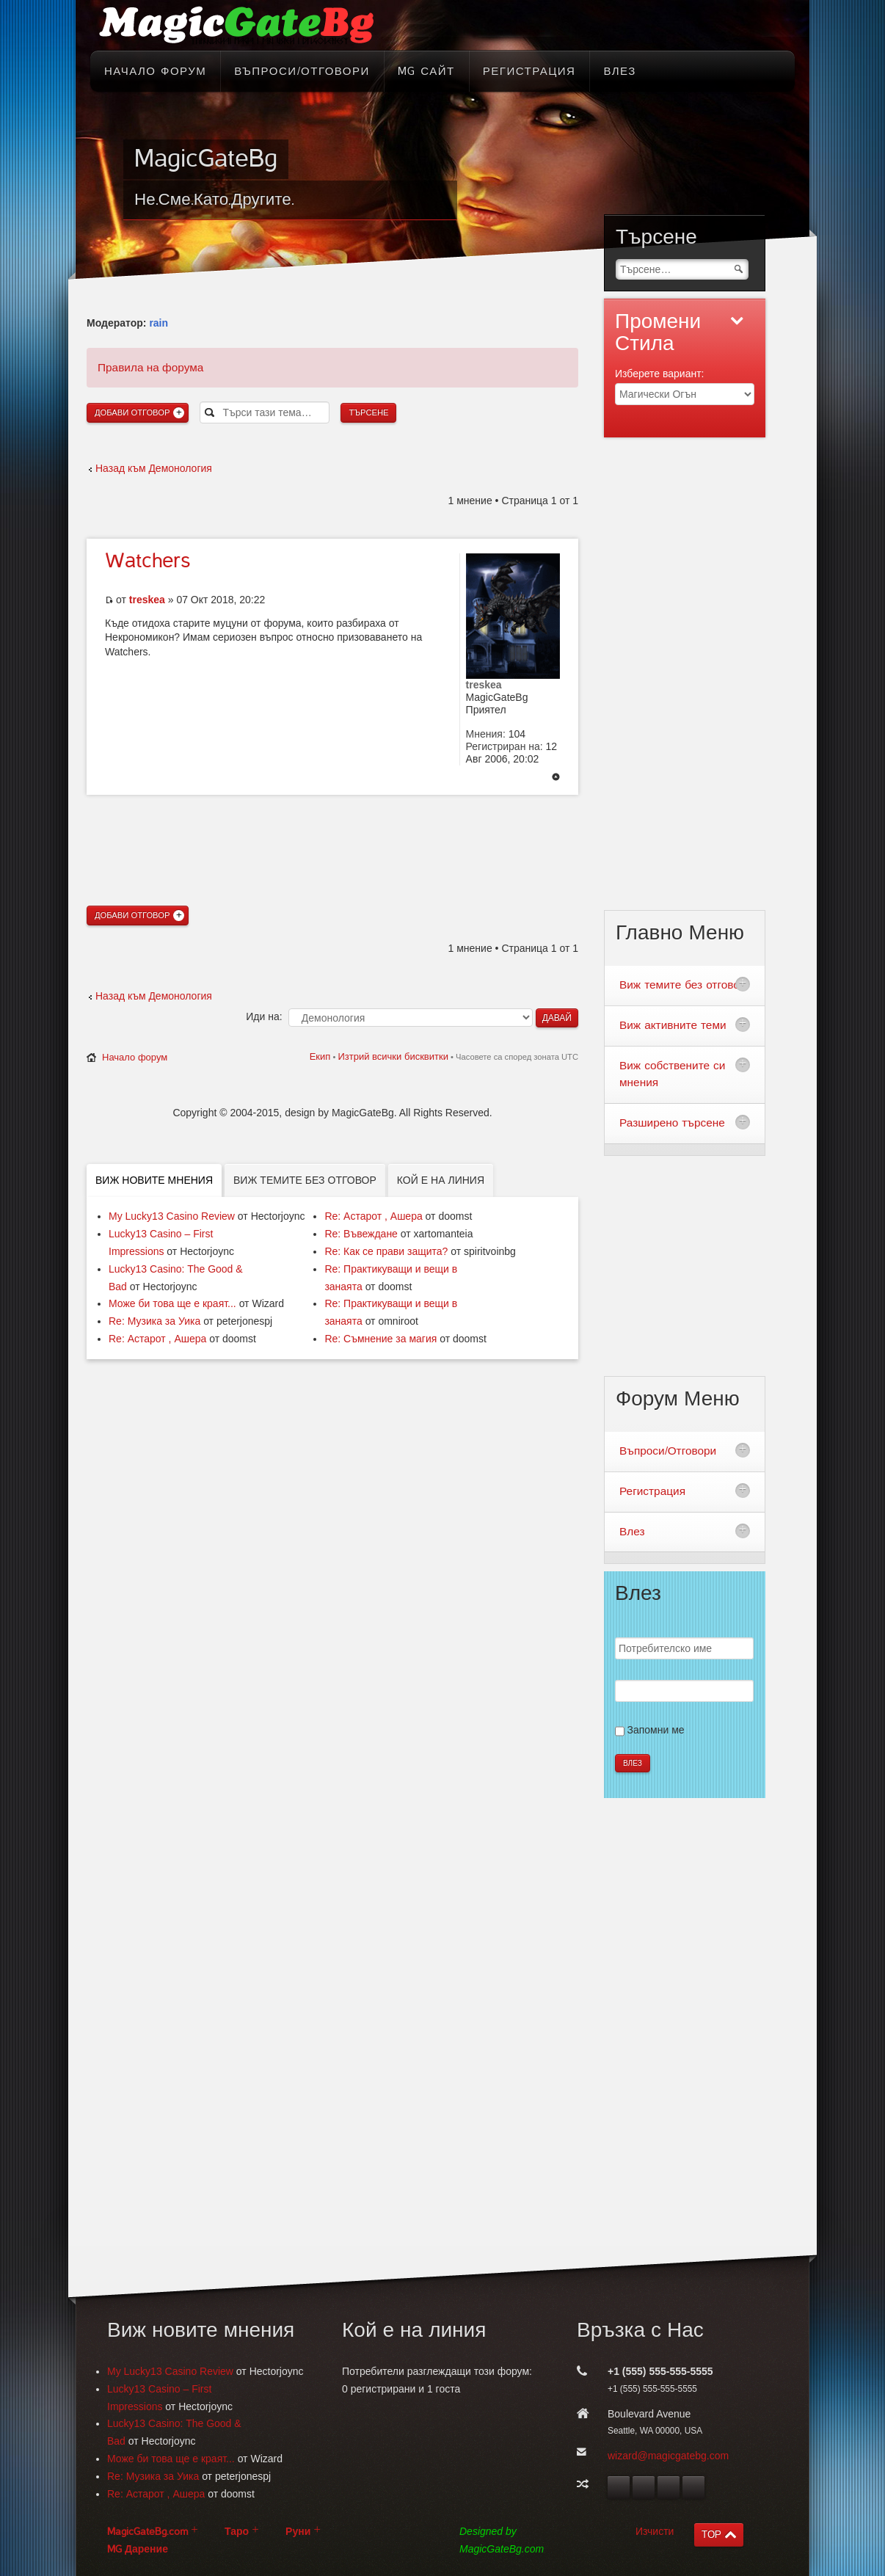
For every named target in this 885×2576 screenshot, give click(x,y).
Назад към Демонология (153, 468)
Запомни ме (656, 1730)
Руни (297, 2531)
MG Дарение (137, 2549)
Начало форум (134, 1057)
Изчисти (654, 2531)
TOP (711, 2534)
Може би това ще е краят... (172, 1303)
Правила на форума (150, 367)
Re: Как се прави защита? (386, 1251)
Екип (320, 1056)
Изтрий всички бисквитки (393, 1056)
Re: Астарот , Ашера (157, 1339)
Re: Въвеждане (361, 1234)
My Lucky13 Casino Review (172, 1216)
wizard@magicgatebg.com (668, 2456)
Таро (237, 2531)
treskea (147, 599)
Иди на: (264, 1016)
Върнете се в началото (556, 778)
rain (158, 323)
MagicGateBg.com (147, 2531)
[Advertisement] (332, 824)
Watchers (147, 561)
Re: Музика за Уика (154, 1321)
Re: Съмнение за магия (380, 1339)
